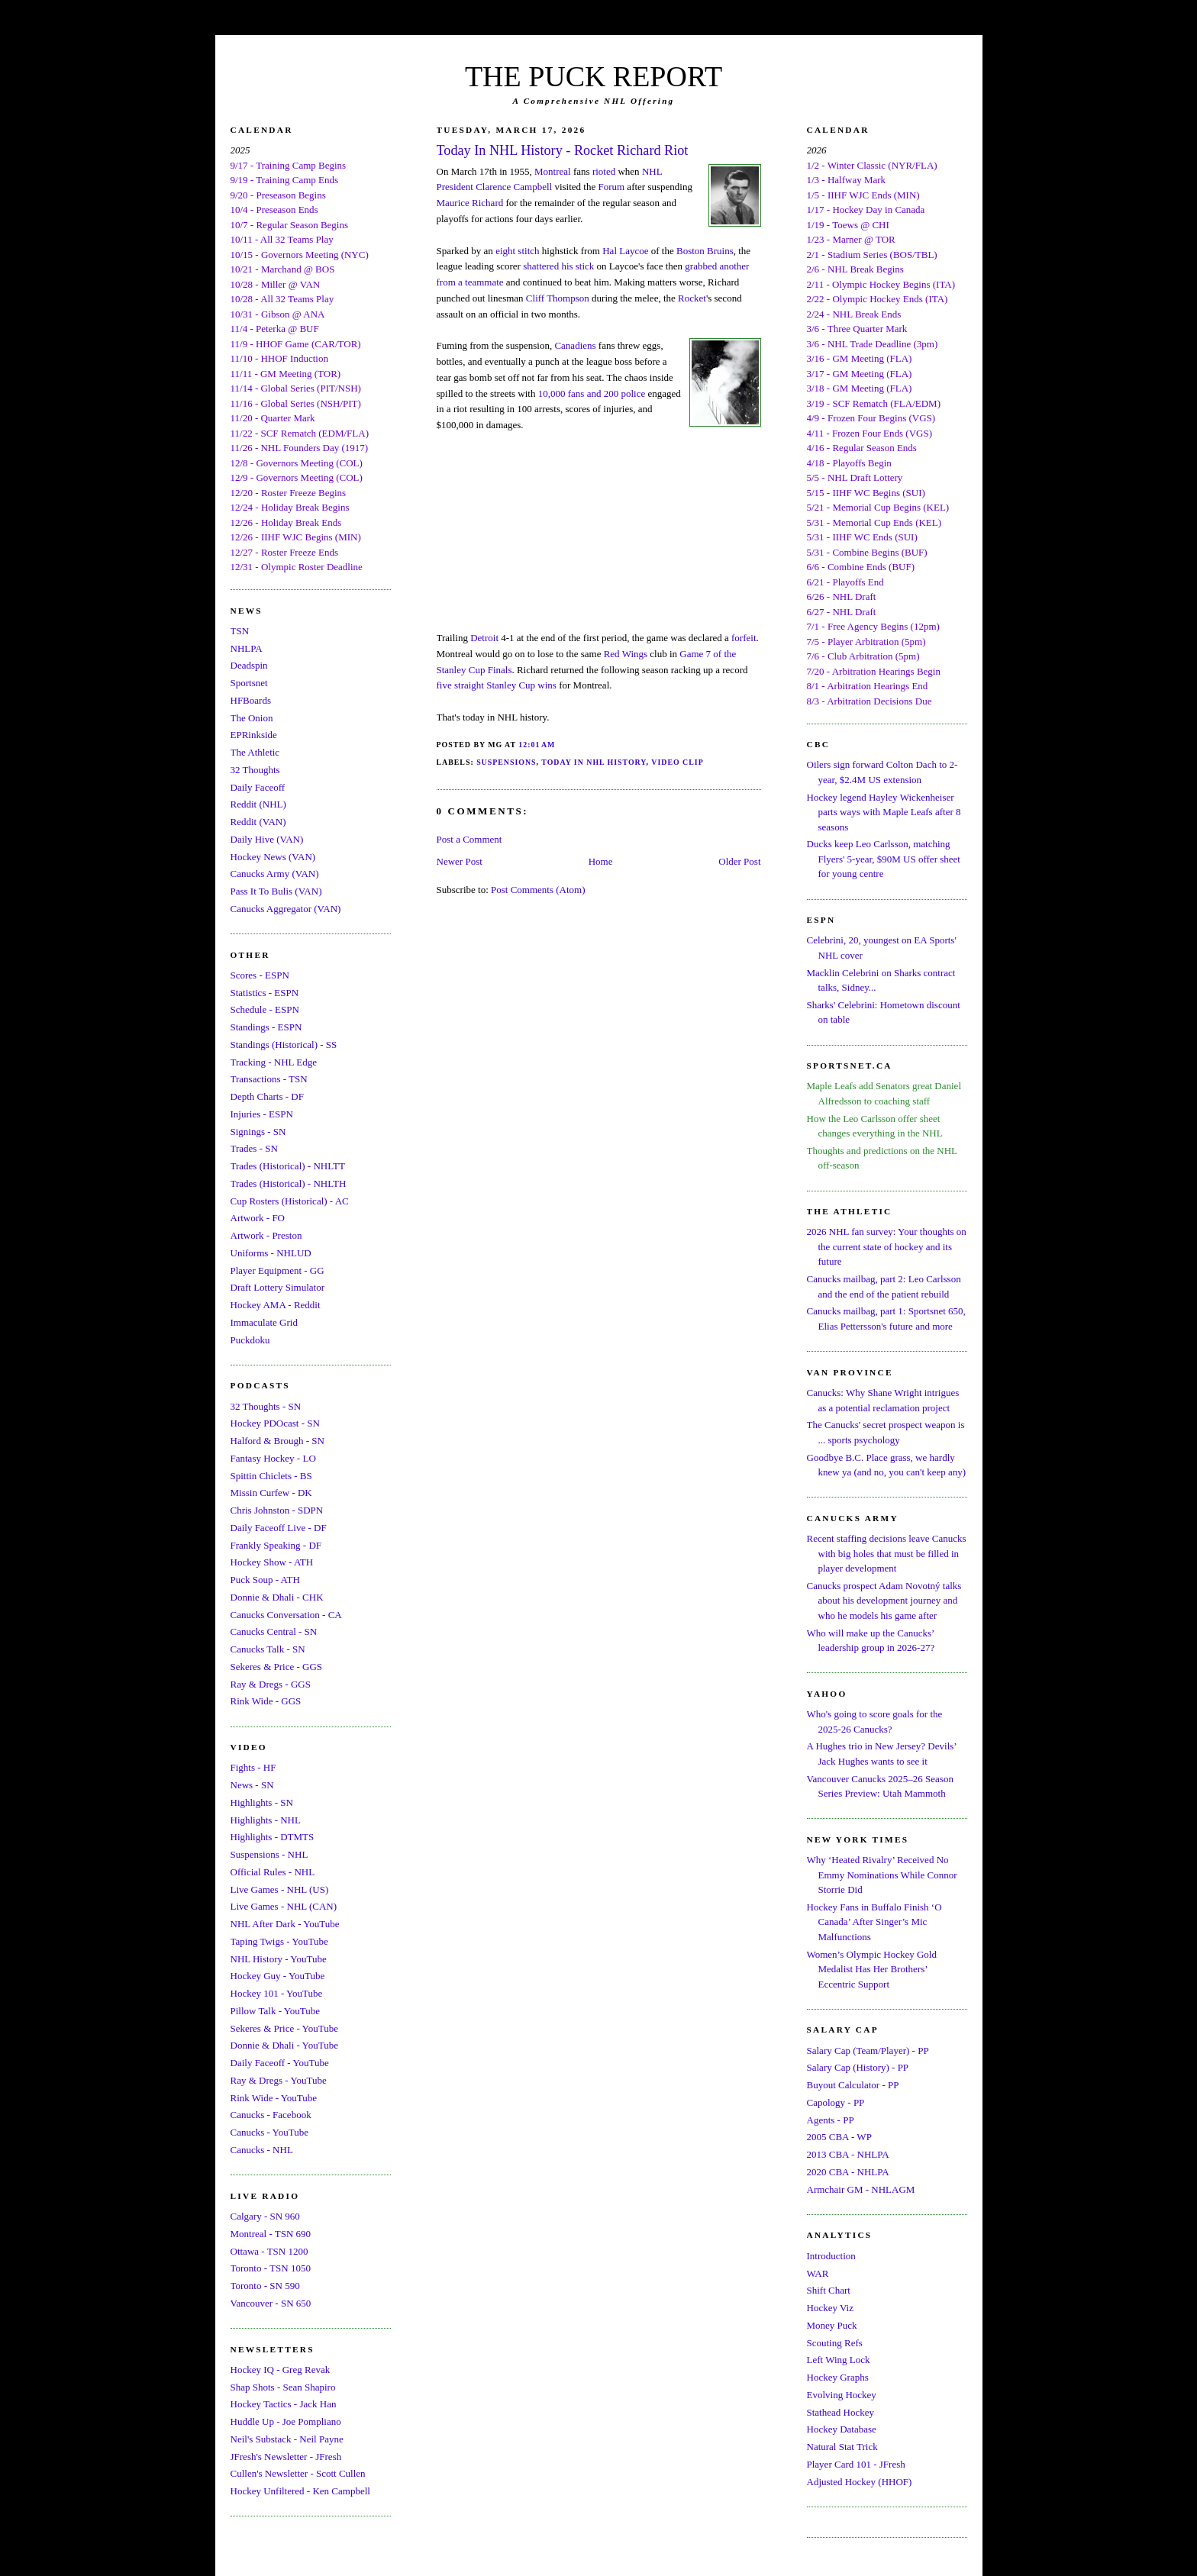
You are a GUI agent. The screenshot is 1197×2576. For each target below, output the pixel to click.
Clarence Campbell (514, 186)
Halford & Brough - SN (278, 1440)
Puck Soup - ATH (265, 1579)
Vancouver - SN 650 (271, 2303)
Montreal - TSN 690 (271, 2233)
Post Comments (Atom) (538, 889)
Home (601, 861)
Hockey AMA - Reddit (276, 1305)
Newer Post (459, 861)
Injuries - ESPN (262, 1114)
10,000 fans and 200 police (591, 393)
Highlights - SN (262, 1802)
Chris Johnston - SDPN (277, 1510)
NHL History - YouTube (279, 1959)
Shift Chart (828, 2290)
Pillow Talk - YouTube (276, 2011)
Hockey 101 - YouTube (277, 1993)
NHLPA (247, 648)
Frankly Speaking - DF (276, 1545)
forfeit (743, 637)
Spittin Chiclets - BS (271, 1475)
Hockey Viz (830, 2307)
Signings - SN (258, 1131)
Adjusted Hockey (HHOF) (859, 2481)
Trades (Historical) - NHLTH (289, 1183)
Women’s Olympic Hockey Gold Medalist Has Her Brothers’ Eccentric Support (872, 1969)
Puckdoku (250, 1340)
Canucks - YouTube (269, 2132)
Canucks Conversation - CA (286, 1614)
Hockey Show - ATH (272, 1562)
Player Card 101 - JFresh (856, 2464)
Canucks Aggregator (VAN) (286, 908)
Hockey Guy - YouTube (278, 1975)
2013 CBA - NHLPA (848, 2154)
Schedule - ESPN (265, 1009)
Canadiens (574, 345)
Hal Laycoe (625, 250)
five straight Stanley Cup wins (497, 685)
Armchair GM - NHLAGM (861, 2189)
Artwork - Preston (266, 1235)
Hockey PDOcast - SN (275, 1423)
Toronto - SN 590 (265, 2285)
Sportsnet (249, 682)
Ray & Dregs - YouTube (279, 2080)
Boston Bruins (705, 250)
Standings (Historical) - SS (284, 1044)
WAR (818, 2273)
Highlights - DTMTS (273, 1837)
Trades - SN (254, 1148)
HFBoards (251, 700)
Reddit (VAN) (258, 821)
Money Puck (832, 2325)
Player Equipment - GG (277, 1270)
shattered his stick (558, 266)
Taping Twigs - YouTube (279, 1941)
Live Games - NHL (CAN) (284, 1906)
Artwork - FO (258, 1218)
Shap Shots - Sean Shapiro (283, 2387)
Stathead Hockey (840, 2412)
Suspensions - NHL (269, 1854)
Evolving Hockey (841, 2394)
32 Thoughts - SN (266, 1406)
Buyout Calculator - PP (853, 2085)
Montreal (552, 171)
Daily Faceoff (258, 787)
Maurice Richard (470, 202)
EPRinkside (254, 734)
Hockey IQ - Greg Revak (281, 2369)
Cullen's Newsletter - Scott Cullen (298, 2473)
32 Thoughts (255, 769)
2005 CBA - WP (839, 2136)
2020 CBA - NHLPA (848, 2172)
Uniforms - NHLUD (271, 1253)
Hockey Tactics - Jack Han (284, 2404)
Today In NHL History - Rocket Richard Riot (563, 150)
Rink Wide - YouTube (274, 2098)
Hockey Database (841, 2429)
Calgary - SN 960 (265, 2216)
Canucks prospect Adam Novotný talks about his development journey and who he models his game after (884, 1600)
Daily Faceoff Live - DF (279, 1527)
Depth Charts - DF (267, 1096)
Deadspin (249, 665)
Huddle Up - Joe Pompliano (286, 2421)
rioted (603, 171)
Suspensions (506, 762)
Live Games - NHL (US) (280, 1889)
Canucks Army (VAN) (275, 873)
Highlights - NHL (266, 1820)
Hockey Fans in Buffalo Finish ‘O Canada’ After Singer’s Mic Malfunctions (874, 1921)
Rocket (692, 298)
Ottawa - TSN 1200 (269, 2251)
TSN (240, 631)
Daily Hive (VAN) (267, 839)
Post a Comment (469, 839)
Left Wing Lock (838, 2359)
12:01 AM (536, 744)
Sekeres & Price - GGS (277, 1666)
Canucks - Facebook (271, 2114)
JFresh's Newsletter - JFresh (286, 2456)
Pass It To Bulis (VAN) (276, 891)
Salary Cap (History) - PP (858, 2067)
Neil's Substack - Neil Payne (287, 2439)
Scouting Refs (835, 2343)
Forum (611, 186)
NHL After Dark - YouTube (285, 1924)
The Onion (252, 718)
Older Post (739, 861)
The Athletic (255, 752)
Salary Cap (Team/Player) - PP (868, 2050)
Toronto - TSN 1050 (271, 2268)
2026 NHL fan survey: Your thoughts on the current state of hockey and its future (886, 1246)
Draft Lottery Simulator (277, 1287)
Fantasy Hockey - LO (273, 1458)
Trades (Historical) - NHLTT (288, 1166)
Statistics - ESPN (265, 992)
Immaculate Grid (264, 1322)
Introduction (831, 2256)
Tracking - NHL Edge (274, 1062)
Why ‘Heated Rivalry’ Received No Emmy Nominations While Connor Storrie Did (882, 1874)
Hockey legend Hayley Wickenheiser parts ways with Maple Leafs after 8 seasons (884, 812)
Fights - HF (253, 1767)
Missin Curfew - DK (271, 1492)
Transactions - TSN (269, 1079)
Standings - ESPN (266, 1027)
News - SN (252, 1785)
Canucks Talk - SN (268, 1649)
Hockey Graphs (838, 2377)
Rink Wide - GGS (266, 1701)
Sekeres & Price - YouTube (284, 2028)
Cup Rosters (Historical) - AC (290, 1201)
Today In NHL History (593, 762)
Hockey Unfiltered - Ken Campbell (300, 2491)
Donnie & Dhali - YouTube (284, 2045)
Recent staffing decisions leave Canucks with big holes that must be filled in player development (886, 1553)
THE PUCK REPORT (593, 76)
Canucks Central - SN (274, 1631)
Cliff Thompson (557, 298)
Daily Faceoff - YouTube (280, 2062)
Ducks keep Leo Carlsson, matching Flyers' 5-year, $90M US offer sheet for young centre (883, 858)
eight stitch (517, 250)
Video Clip (677, 762)
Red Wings (625, 653)
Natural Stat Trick (842, 2446)
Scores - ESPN (260, 975)
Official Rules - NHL (273, 1872)
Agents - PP (830, 2120)
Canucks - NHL (262, 2149)
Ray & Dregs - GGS (271, 1684)
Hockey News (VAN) (273, 856)
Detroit (484, 637)
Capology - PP (836, 2102)
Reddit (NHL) (258, 804)
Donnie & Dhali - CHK (277, 1597)
